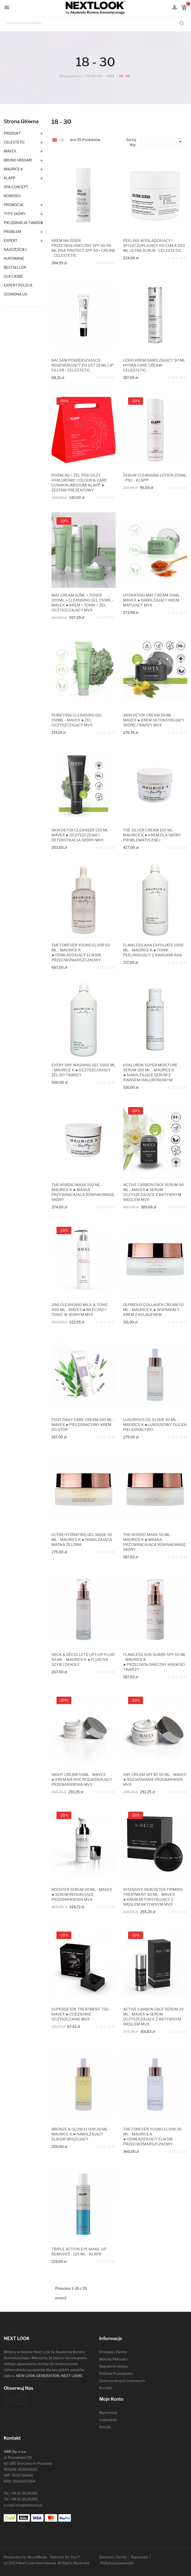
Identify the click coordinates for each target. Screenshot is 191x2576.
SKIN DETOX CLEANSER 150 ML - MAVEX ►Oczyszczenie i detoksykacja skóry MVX (81, 835)
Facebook (9, 2400)
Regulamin (139, 2557)
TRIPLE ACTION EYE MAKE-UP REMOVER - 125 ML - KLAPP (78, 2251)
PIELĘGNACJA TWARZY (23, 223)
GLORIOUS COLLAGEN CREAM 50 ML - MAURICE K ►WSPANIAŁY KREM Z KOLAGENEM (153, 1310)
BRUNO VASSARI (18, 160)
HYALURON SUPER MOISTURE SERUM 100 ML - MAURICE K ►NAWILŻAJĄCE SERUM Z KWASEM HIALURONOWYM (150, 1072)
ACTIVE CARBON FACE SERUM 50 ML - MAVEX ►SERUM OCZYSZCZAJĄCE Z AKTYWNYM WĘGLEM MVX (153, 1192)
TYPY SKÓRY (14, 214)
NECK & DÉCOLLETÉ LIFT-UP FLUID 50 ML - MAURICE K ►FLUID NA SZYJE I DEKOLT (83, 1659)
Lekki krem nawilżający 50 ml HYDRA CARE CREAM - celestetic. (154, 365)
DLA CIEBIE (13, 276)
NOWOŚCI (12, 196)
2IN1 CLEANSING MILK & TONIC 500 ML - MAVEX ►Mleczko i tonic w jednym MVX (79, 1310)
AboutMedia (37, 2557)
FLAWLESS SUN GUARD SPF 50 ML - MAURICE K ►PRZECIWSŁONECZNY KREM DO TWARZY (154, 1662)
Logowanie (108, 2420)
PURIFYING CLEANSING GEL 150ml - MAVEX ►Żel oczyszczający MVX (76, 720)
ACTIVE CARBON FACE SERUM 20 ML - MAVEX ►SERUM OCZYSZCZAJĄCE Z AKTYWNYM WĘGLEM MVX (153, 2016)
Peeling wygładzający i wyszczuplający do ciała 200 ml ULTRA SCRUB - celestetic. (154, 245)
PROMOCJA (13, 205)
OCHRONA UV (15, 294)
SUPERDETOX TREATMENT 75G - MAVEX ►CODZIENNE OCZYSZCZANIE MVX (81, 2014)
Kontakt (105, 2388)
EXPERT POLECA (18, 285)
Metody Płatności (113, 2359)
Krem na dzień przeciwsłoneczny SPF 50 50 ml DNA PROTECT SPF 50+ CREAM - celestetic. (83, 248)
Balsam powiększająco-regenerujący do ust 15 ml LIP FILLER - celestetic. (82, 365)
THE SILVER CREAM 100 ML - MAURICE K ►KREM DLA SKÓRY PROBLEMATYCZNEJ (152, 835)
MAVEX (10, 151)
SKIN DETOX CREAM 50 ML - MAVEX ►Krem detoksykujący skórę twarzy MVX (153, 720)
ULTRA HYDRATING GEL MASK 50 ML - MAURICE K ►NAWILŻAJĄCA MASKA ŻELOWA (81, 1539)
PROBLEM (12, 231)
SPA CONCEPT (16, 187)
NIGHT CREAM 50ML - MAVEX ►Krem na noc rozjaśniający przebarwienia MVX (81, 1779)
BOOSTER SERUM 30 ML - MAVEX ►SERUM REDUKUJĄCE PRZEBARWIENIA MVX (81, 1894)
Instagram (21, 2400)
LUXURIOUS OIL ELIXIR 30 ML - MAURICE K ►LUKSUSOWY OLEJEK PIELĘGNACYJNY (155, 1425)
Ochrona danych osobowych (122, 2381)
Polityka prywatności (117, 2563)
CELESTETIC (14, 142)
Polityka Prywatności (116, 2373)
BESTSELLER (15, 267)
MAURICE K (13, 169)
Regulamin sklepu (113, 2366)
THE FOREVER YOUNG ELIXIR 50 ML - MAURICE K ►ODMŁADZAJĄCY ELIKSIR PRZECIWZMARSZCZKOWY (80, 952)
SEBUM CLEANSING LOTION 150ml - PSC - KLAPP (155, 478)
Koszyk (105, 2427)
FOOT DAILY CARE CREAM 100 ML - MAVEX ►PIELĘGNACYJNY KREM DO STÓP (83, 1425)
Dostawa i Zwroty (113, 2352)
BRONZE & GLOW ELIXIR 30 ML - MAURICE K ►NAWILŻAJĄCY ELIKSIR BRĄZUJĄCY (80, 2134)
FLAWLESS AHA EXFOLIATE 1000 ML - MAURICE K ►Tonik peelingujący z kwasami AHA (153, 950)
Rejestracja (108, 2412)
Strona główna (21, 121)
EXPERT (11, 240)
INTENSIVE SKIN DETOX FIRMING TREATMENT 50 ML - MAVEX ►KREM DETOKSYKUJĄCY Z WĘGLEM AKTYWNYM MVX (153, 1897)
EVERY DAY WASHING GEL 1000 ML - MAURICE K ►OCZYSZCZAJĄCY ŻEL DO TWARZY (83, 1070)
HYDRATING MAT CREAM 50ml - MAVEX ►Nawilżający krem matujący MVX (152, 600)
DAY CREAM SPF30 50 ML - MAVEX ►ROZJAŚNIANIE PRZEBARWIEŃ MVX (155, 1779)
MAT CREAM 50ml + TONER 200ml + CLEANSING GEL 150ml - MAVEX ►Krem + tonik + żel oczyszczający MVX (82, 602)
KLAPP (10, 178)
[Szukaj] (95, 23)
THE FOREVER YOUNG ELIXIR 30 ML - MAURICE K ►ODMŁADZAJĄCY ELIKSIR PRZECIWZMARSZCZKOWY (152, 2136)
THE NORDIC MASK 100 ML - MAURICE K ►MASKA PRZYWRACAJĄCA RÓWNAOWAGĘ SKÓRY (82, 1192)
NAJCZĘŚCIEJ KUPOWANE (15, 254)
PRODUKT (12, 133)
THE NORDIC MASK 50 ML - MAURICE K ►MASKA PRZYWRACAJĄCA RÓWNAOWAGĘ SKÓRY (154, 1542)
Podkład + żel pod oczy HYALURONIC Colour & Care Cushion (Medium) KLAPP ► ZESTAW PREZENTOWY (79, 482)
